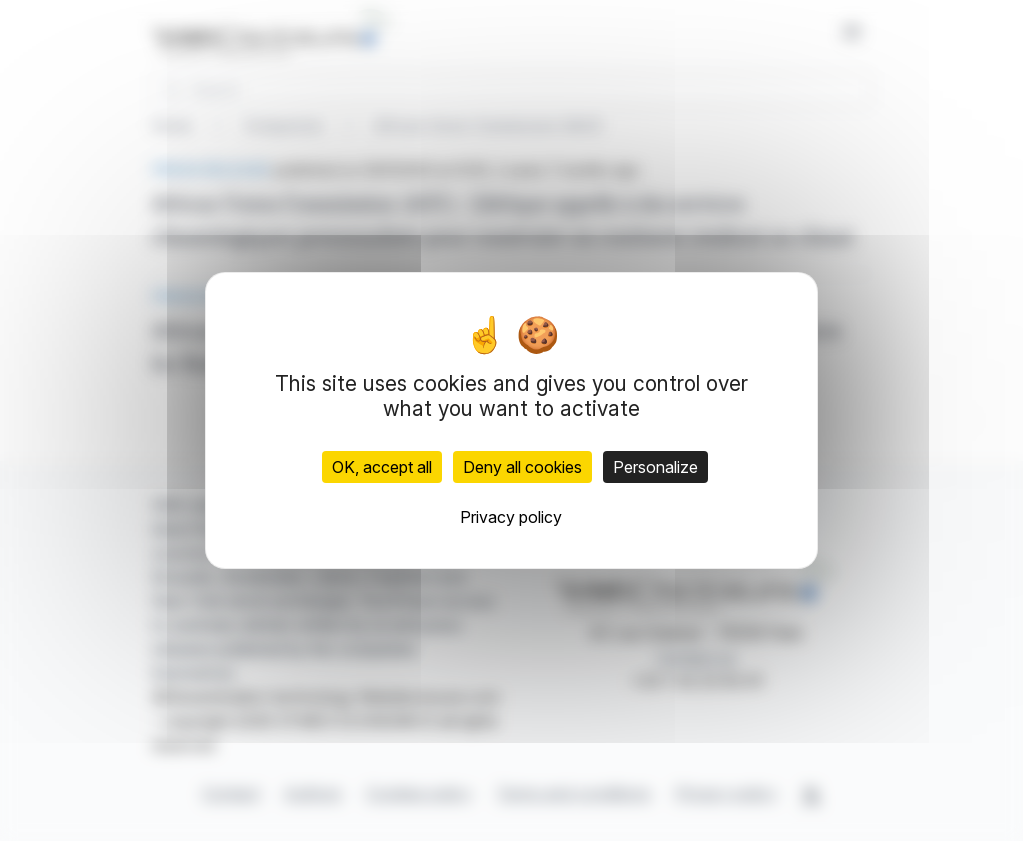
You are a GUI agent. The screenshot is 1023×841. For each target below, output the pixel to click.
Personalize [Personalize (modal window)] (655, 467)
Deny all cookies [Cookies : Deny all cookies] (522, 467)
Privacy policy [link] (511, 517)
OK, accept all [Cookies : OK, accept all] (382, 467)
